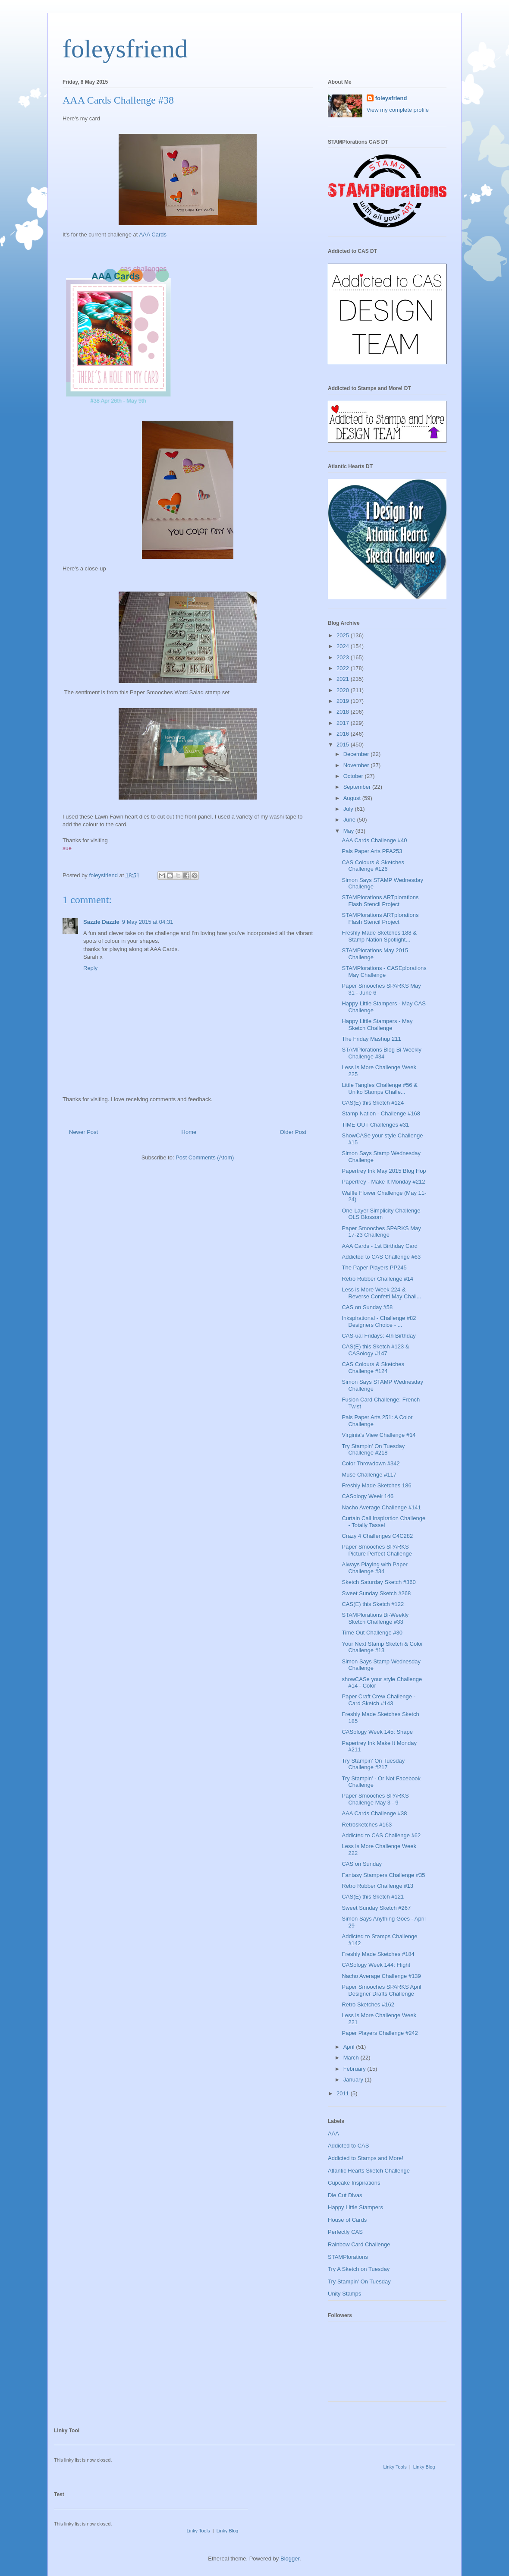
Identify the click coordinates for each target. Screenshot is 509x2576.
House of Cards (347, 2220)
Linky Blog (424, 2466)
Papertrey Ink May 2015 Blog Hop (384, 1171)
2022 (343, 668)
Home (189, 1132)
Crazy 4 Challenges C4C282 (377, 1536)
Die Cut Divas (345, 2195)
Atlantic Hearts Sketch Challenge (369, 2170)
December (357, 754)
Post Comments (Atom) (205, 1157)
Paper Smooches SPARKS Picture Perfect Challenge (377, 1550)
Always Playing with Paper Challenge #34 (374, 1568)
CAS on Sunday (362, 1864)
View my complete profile (398, 110)
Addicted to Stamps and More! (365, 2158)
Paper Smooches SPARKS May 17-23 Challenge (381, 1231)
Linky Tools (394, 2466)
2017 (343, 723)
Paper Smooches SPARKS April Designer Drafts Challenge (381, 1990)
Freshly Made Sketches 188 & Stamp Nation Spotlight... (379, 936)
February (355, 2069)
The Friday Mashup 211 (371, 1039)
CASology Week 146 (367, 1496)
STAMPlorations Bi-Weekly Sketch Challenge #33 (375, 1618)
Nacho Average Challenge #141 (381, 1507)
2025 (343, 635)
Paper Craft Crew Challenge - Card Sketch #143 (378, 1700)
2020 (343, 690)
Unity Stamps (344, 2293)
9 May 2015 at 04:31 (147, 922)
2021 (343, 679)
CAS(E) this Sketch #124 (373, 1102)
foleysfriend (125, 49)
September (357, 787)
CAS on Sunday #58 (367, 1307)
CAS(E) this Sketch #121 (373, 1896)
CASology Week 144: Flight (376, 1965)
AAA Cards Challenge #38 (374, 1813)
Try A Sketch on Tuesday (359, 2269)
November (357, 765)
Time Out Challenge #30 (372, 1632)
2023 (343, 657)
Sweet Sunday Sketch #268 (376, 1593)
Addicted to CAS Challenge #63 (381, 1256)
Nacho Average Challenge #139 (381, 1976)
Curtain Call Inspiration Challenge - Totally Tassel (383, 1521)
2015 (343, 744)
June (350, 819)
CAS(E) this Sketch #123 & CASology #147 (375, 1350)
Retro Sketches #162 (368, 2004)
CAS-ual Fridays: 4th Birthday (378, 1335)
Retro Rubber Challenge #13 (377, 1886)
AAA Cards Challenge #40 (374, 840)
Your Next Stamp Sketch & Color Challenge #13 (382, 1647)
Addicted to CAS (348, 2145)
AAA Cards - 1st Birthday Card (380, 1246)
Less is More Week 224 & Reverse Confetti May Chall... (381, 1293)
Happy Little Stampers (355, 2207)
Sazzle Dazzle (101, 922)
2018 (343, 712)
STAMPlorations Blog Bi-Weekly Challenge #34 (381, 1053)
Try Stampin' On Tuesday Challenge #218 (373, 1449)
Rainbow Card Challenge (359, 2244)
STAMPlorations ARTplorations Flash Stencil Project (380, 900)
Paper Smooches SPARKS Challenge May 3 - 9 (375, 1799)
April (349, 2047)
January (354, 2079)
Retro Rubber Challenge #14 (377, 1278)
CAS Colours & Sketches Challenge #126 (373, 865)
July (349, 809)
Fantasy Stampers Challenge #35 (383, 1875)
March (352, 2057)
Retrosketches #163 (367, 1824)
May (349, 831)
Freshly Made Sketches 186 (376, 1485)
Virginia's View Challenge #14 (378, 1435)
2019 (343, 701)
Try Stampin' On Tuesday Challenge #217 (373, 1764)
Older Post (293, 1132)
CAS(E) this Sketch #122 (373, 1604)
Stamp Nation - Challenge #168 (381, 1113)
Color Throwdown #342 (370, 1463)
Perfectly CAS (345, 2232)
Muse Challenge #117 (369, 1474)
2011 (343, 2093)
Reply (90, 968)
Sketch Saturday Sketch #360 (378, 1582)
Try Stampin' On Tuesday (359, 2281)
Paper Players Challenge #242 (380, 2033)
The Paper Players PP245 (374, 1267)
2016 (343, 734)
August (352, 798)
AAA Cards (153, 234)
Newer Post (83, 1132)
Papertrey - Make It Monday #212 (383, 1181)
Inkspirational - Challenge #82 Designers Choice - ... (379, 1321)
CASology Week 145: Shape (377, 1732)
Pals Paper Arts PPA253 (372, 851)
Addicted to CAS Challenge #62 (381, 1835)
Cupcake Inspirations (354, 2182)
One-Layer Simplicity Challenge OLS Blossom (381, 1214)
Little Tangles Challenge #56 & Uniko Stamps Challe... (379, 1088)
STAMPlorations (348, 2257)
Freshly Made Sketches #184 (378, 1954)
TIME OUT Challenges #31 (375, 1124)
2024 (343, 646)
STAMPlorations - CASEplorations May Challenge (384, 971)
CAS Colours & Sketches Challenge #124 (373, 1367)
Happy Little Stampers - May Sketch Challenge (377, 1024)
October (354, 776)
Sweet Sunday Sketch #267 (376, 1908)
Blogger (289, 2558)
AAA (333, 2133)
